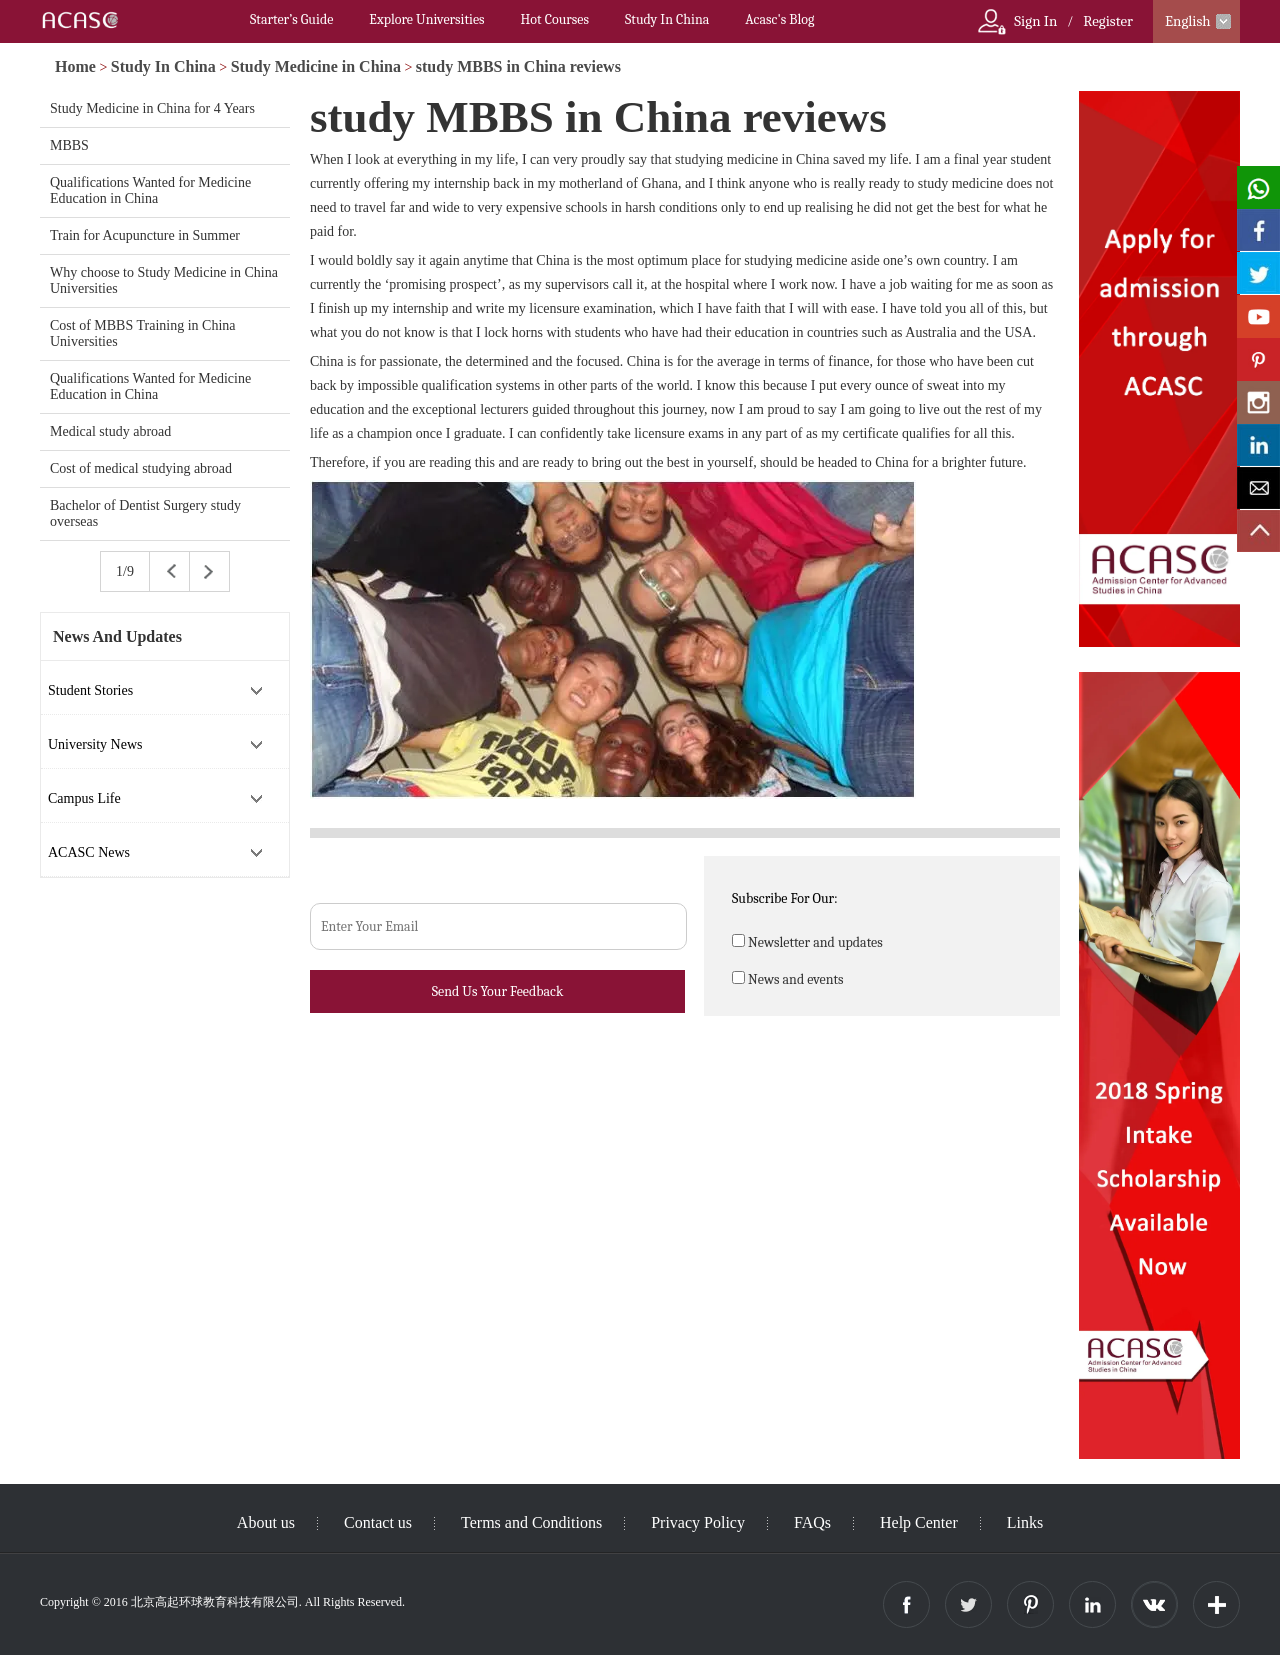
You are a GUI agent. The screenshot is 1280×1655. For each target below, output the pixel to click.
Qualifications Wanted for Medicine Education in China (150, 190)
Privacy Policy (698, 1522)
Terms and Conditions (531, 1522)
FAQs (812, 1522)
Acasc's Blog (779, 19)
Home (75, 66)
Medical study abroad (110, 431)
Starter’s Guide (291, 19)
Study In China (667, 19)
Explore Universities (426, 19)
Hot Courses (555, 19)
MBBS (69, 145)
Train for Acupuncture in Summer (145, 235)
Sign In (1035, 21)
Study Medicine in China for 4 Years (152, 108)
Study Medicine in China (316, 66)
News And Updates (117, 636)
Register (1108, 21)
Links (1025, 1522)
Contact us (378, 1522)
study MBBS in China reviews (518, 66)
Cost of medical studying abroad (141, 468)
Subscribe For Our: (785, 898)
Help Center (919, 1522)
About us (266, 1522)
